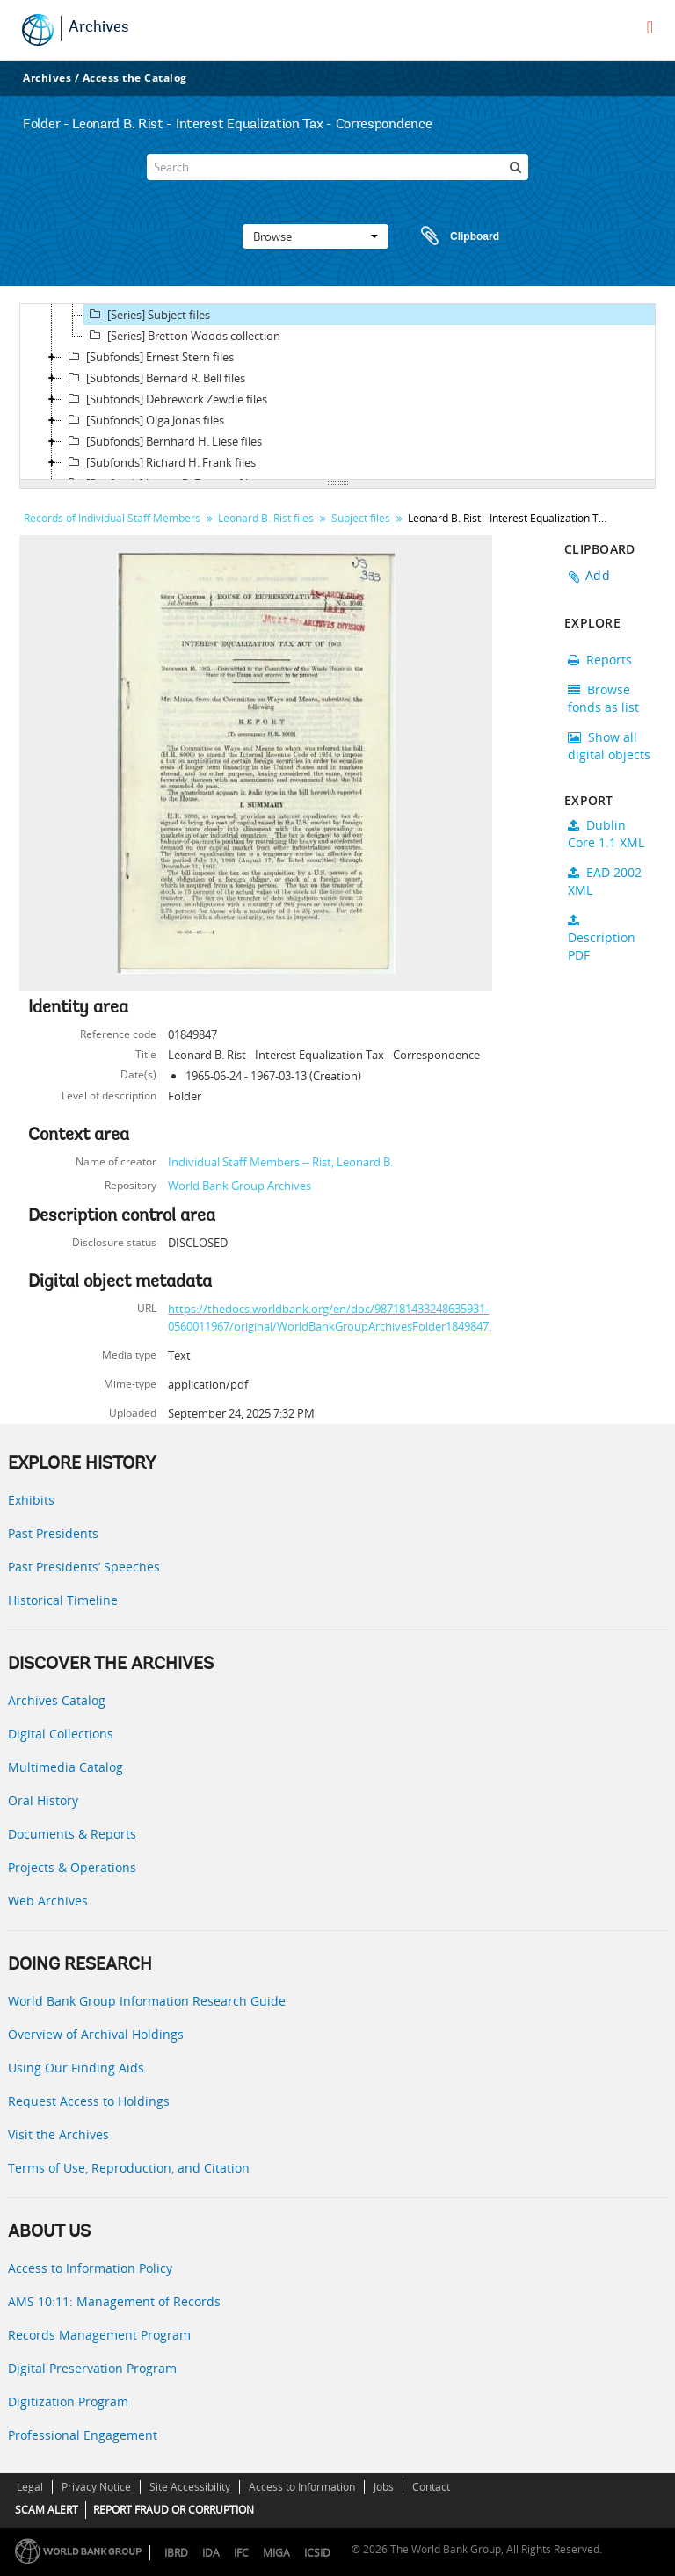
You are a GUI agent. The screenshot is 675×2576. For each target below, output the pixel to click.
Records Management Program (99, 2334)
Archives (99, 28)
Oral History (43, 1800)
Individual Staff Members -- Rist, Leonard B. (280, 1162)
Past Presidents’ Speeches (84, 1566)
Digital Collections (60, 1733)
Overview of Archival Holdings (96, 2034)
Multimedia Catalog (65, 1767)
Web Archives (48, 1900)
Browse (315, 236)
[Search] (337, 167)
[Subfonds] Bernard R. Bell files (154, 377)
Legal (30, 2486)
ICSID (317, 2552)
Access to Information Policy (90, 2268)
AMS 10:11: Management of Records (114, 2301)
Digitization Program (68, 2401)
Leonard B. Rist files (266, 518)
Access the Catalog (135, 77)
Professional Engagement (82, 2435)
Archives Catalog (56, 1700)
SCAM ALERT (46, 2509)
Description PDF (601, 938)
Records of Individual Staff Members (112, 518)
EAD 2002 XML (605, 881)
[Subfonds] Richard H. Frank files (159, 462)
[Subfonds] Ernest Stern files (148, 356)
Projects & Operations (72, 1867)
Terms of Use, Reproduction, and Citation (129, 2167)
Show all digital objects (609, 746)
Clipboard (452, 236)
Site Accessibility (189, 2486)
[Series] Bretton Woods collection (182, 335)
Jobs (384, 2486)
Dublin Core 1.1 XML (606, 833)
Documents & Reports (72, 1833)
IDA (211, 2552)
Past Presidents (53, 1533)
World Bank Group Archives (239, 1186)
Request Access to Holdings (89, 2101)
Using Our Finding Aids (76, 2067)
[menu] (650, 27)
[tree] (337, 392)
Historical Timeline (63, 1600)
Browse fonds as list (603, 698)
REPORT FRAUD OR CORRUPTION (173, 2509)
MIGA (276, 2552)
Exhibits (31, 1499)
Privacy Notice (96, 2486)
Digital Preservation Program (92, 2368)
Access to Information (302, 2486)
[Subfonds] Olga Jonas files (143, 420)
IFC (241, 2552)
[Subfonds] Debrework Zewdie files (165, 399)
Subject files (360, 518)
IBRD (176, 2552)
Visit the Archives (58, 2134)
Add (597, 575)
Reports (600, 659)
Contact (431, 2486)
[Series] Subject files (147, 314)
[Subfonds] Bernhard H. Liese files (162, 441)
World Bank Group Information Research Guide (147, 2000)
